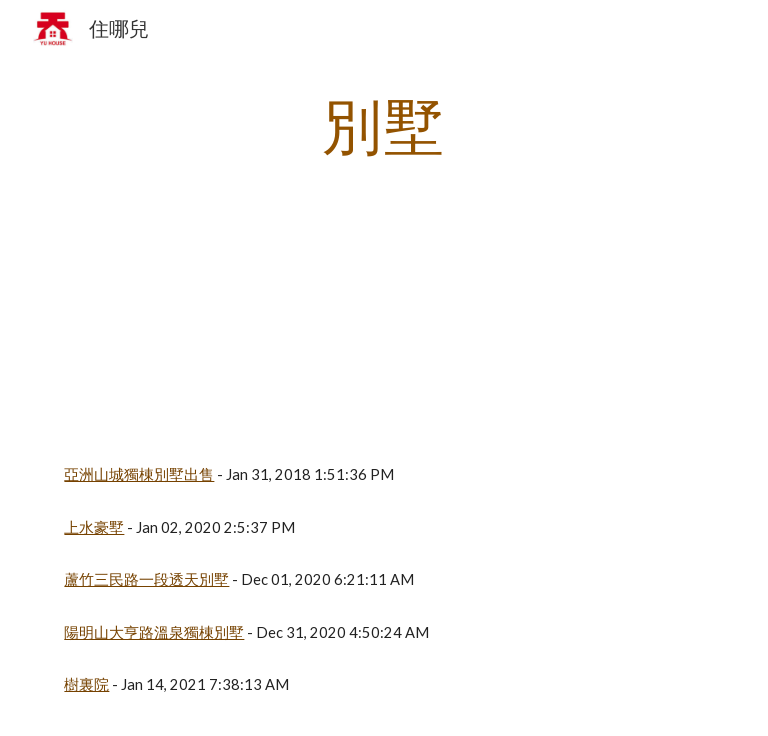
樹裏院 (86, 684)
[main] (383, 125)
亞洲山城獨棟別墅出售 (139, 474)
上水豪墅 (94, 527)
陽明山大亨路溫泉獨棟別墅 (154, 632)
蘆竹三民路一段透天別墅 (146, 579)
